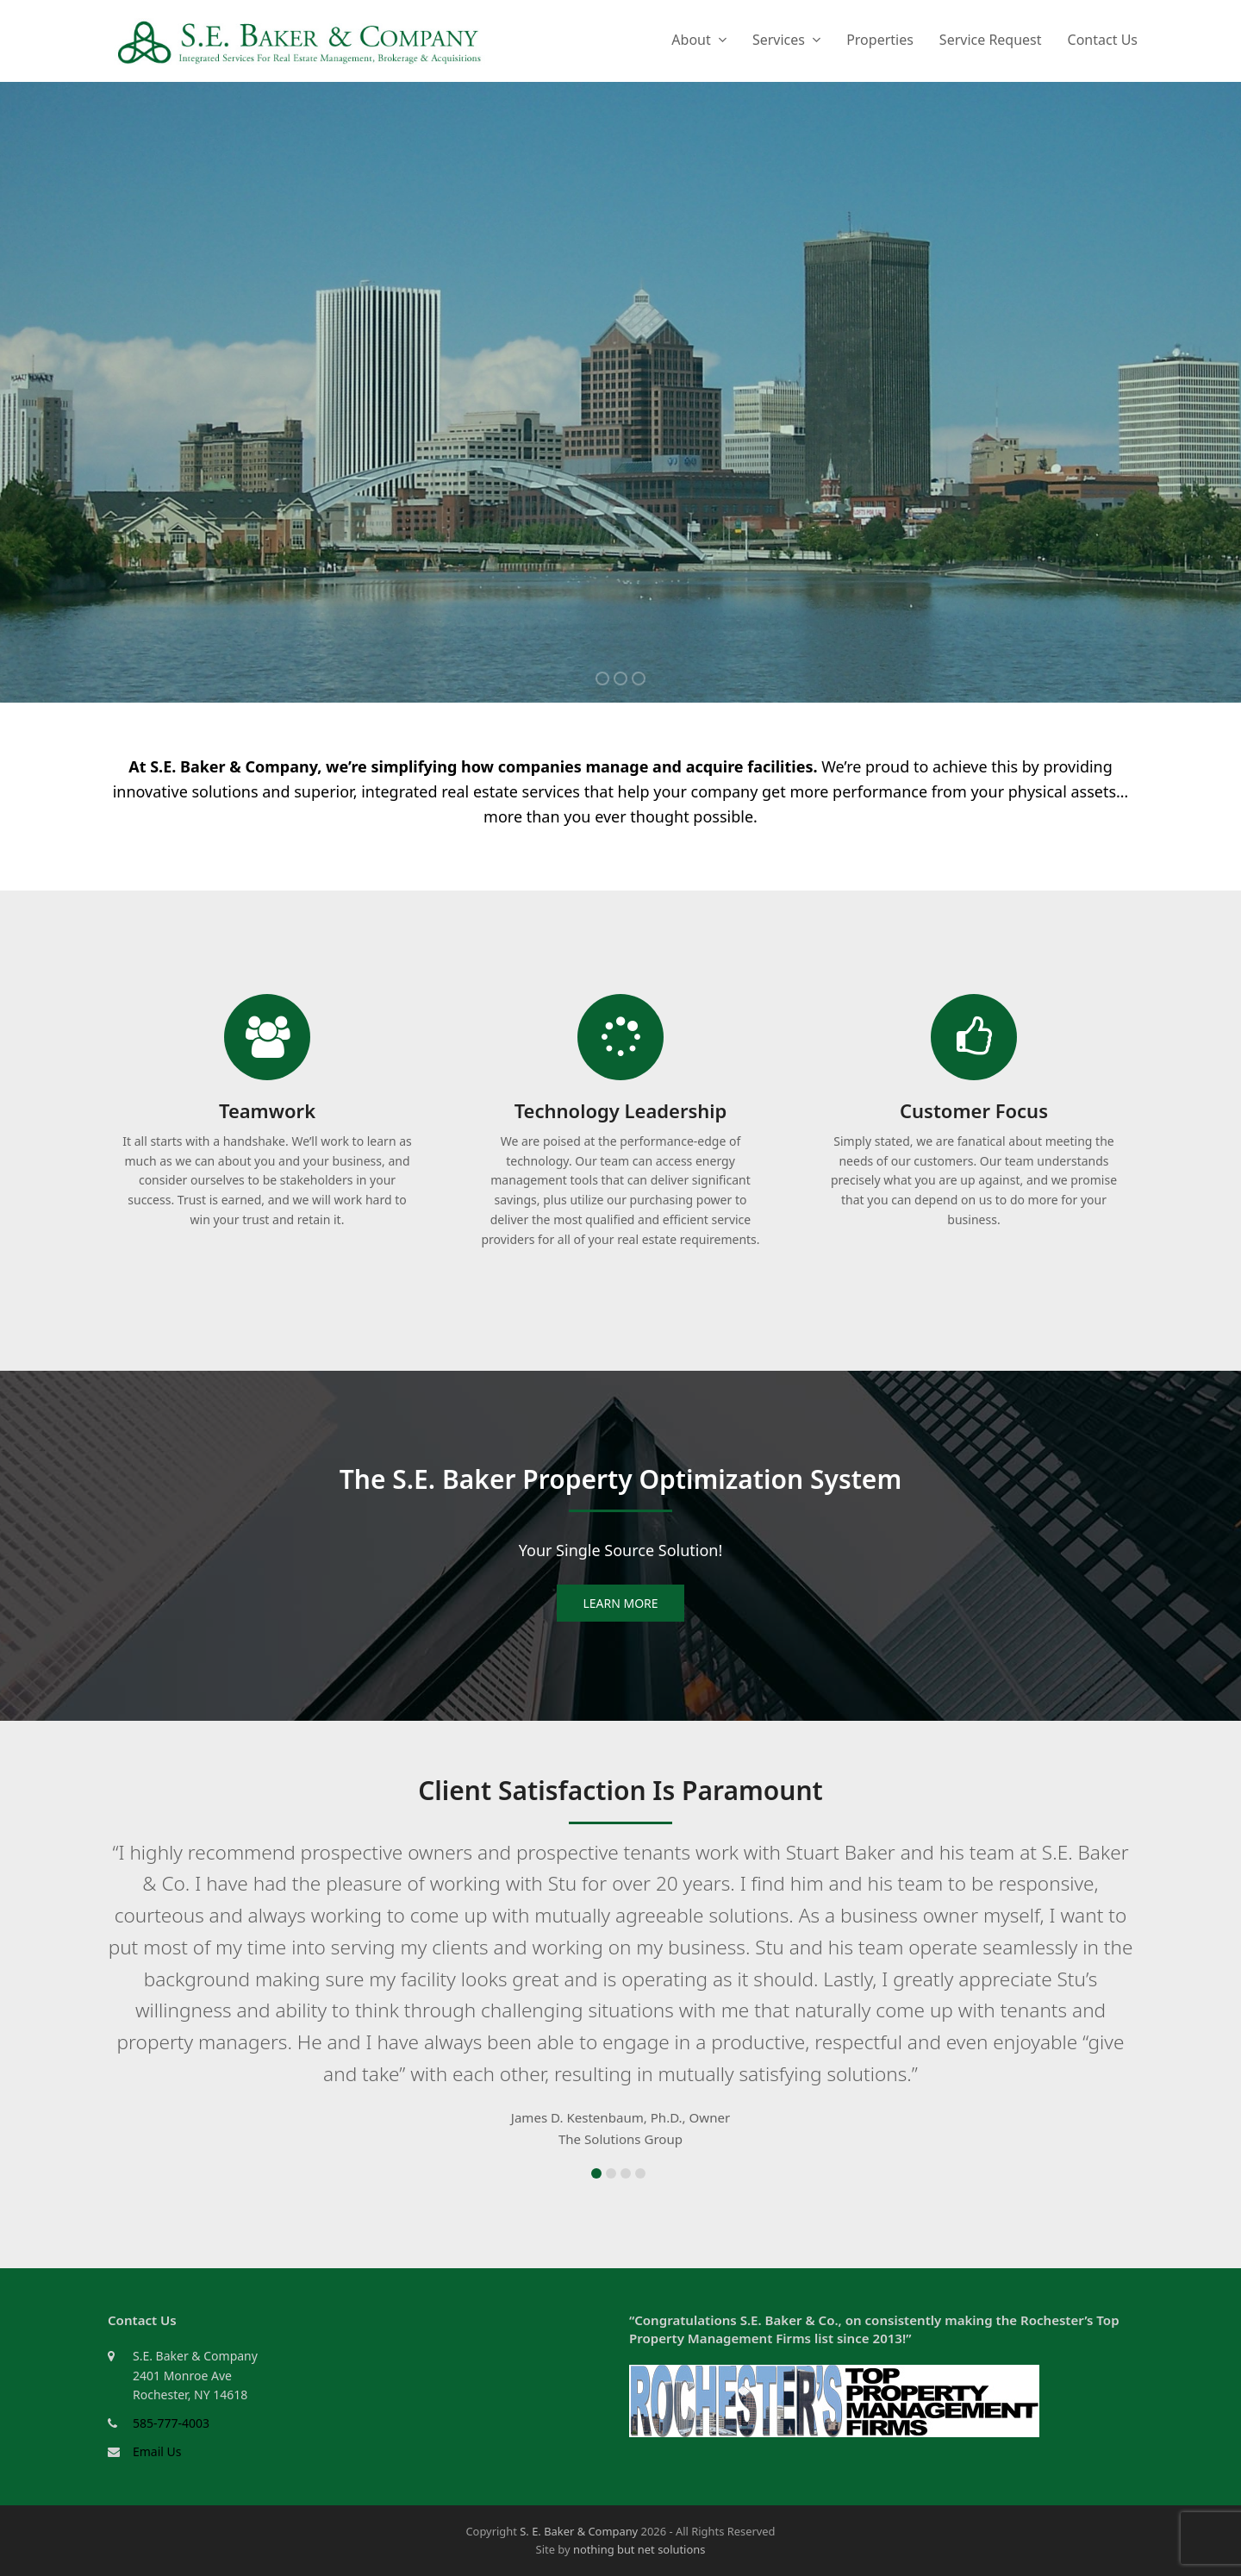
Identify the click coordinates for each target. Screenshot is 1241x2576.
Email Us (157, 2451)
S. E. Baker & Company (579, 2531)
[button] (596, 2173)
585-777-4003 (171, 2423)
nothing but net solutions (639, 2549)
